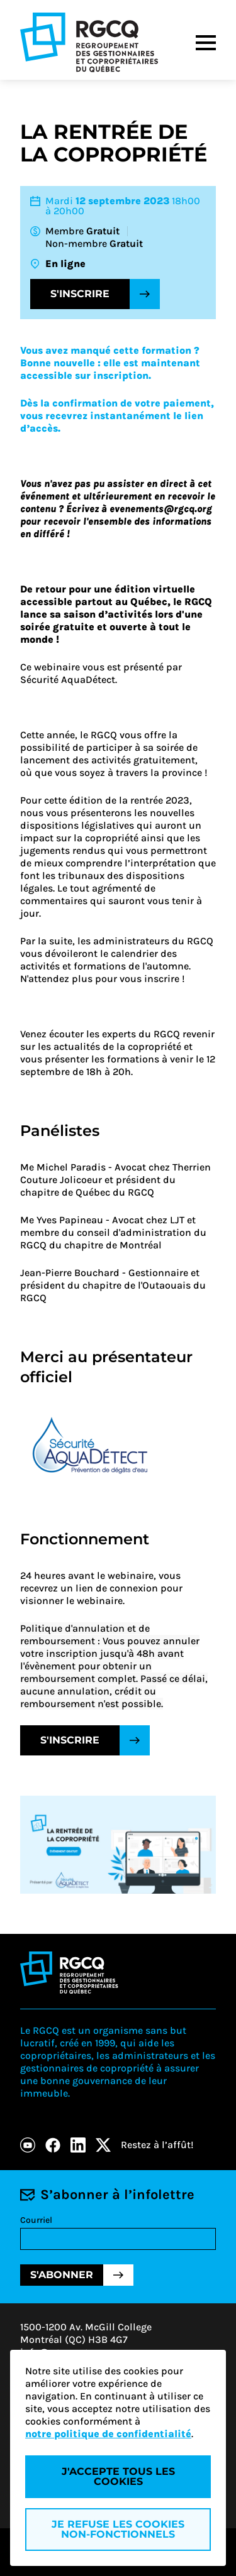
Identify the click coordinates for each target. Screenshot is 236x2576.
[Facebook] (52, 2145)
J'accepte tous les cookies (118, 2476)
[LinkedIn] (78, 2145)
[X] (103, 2145)
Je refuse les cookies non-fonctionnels (118, 2529)
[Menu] (206, 42)
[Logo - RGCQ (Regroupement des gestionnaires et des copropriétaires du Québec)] (89, 42)
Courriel (36, 2220)
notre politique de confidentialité (108, 2434)
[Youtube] (27, 2145)
